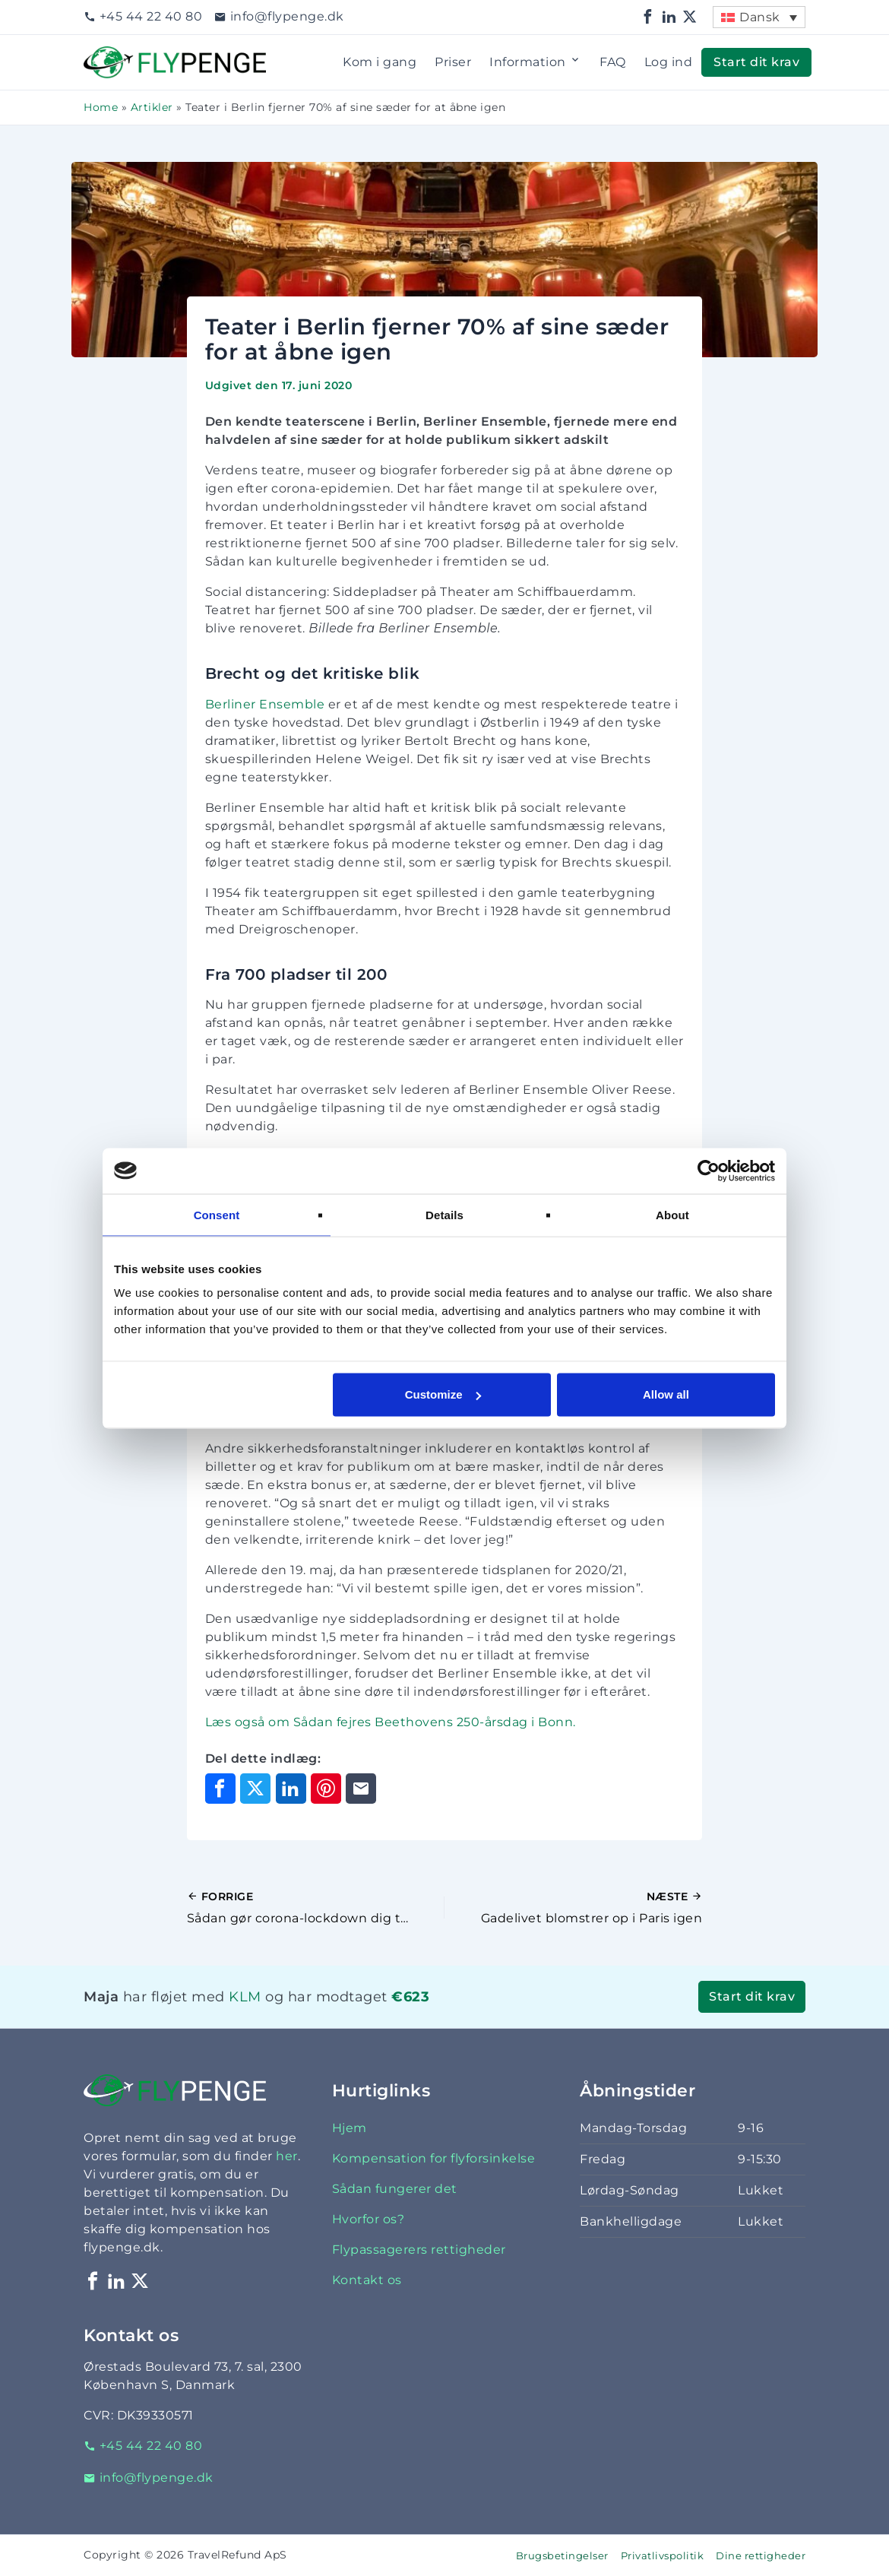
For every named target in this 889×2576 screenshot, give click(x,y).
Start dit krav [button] (756, 62)
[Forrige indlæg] (315, 1908)
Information (535, 62)
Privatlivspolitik (662, 2556)
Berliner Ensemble (265, 704)
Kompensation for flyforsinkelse (434, 2158)
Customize (443, 1394)
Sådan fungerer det (394, 2189)
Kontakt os (367, 2280)
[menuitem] (759, 17)
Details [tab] (444, 1214)
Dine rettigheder (760, 2556)
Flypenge (114, 55)
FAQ (613, 62)
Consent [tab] (217, 1214)
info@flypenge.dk (279, 16)
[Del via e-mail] (361, 1788)
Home (101, 107)
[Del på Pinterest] (326, 1788)
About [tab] (672, 1214)
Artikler (152, 107)
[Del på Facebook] (220, 1788)
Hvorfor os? (368, 2219)
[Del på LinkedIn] (291, 1788)
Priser (453, 62)
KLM (245, 1996)
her (287, 2156)
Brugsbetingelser (562, 2556)
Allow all (666, 1394)
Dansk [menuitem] (759, 17)
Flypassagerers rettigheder (419, 2249)
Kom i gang (379, 62)
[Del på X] (255, 1788)
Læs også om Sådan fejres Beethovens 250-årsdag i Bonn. (390, 1722)
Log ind (668, 62)
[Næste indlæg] (573, 1908)
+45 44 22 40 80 (143, 16)
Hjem (349, 2128)
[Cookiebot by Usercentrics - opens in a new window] (708, 1170)
